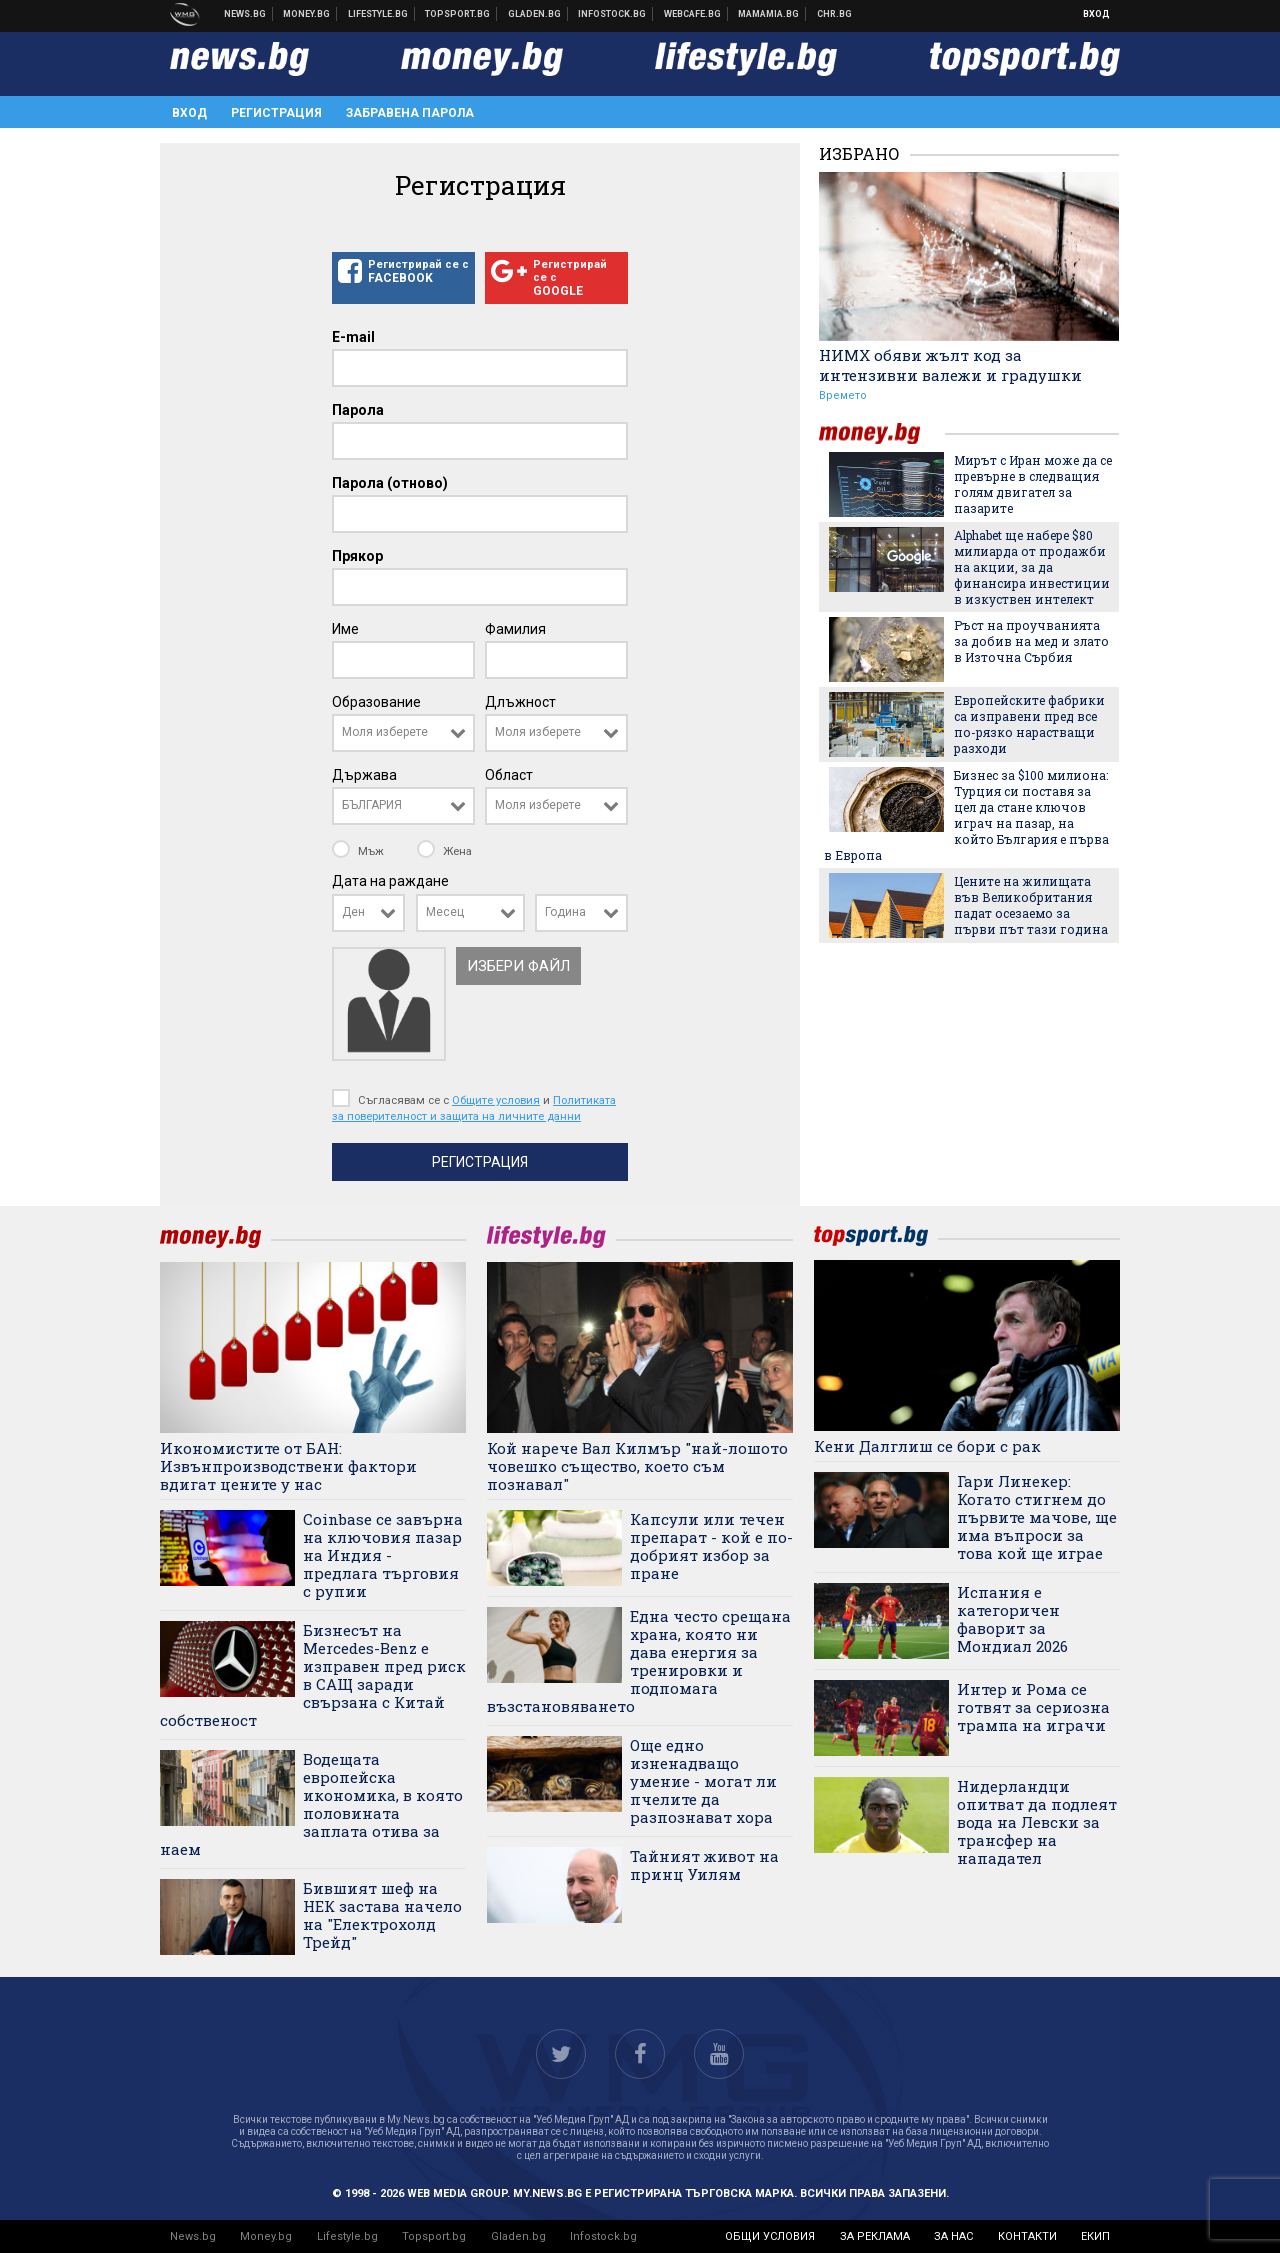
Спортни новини (458, 14)
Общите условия (496, 1100)
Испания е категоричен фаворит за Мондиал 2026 (1012, 1619)
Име (345, 629)
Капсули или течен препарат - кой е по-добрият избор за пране (711, 1546)
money (882, 433)
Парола (358, 410)
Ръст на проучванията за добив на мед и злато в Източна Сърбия (1031, 641)
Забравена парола (410, 113)
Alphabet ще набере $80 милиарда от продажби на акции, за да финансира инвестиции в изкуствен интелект (1032, 567)
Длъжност (520, 702)
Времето (843, 395)
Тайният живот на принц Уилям (704, 1865)
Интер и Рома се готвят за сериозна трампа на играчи (1033, 1707)
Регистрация (276, 113)
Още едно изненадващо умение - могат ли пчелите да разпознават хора (703, 1781)
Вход (1096, 14)
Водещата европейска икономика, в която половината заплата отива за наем (311, 1804)
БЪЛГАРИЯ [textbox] (372, 805)
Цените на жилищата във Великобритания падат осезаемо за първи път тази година (1031, 905)
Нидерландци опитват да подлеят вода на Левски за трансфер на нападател (1037, 1822)
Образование (376, 702)
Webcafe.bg (693, 14)
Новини (245, 14)
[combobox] (403, 733)
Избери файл (518, 966)
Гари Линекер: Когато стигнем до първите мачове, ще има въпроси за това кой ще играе (1037, 1517)
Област (509, 775)
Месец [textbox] (445, 912)
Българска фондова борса (612, 14)
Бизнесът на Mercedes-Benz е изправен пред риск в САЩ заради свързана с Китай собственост (313, 1675)
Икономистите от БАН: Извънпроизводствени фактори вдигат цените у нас (288, 1466)
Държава (364, 775)
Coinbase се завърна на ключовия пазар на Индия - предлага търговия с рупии (383, 1555)
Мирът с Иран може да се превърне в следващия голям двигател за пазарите (1033, 484)
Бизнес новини (307, 14)
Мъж (359, 851)
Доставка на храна (535, 14)
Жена (444, 851)
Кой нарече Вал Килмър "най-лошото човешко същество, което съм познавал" (637, 1466)
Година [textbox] (565, 912)
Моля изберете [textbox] (385, 732)
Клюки (378, 14)
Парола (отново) (390, 483)
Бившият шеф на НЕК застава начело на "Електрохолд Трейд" (382, 1915)
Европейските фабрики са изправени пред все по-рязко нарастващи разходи (1029, 724)
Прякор (357, 556)
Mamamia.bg (769, 14)
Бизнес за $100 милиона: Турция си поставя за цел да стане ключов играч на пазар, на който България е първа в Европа (966, 815)
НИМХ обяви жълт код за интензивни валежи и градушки (950, 365)
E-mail (353, 337)
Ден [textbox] (353, 912)
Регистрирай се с (403, 272)
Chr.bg (834, 14)
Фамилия (515, 629)
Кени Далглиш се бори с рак (927, 1446)
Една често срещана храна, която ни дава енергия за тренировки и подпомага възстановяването (639, 1661)
